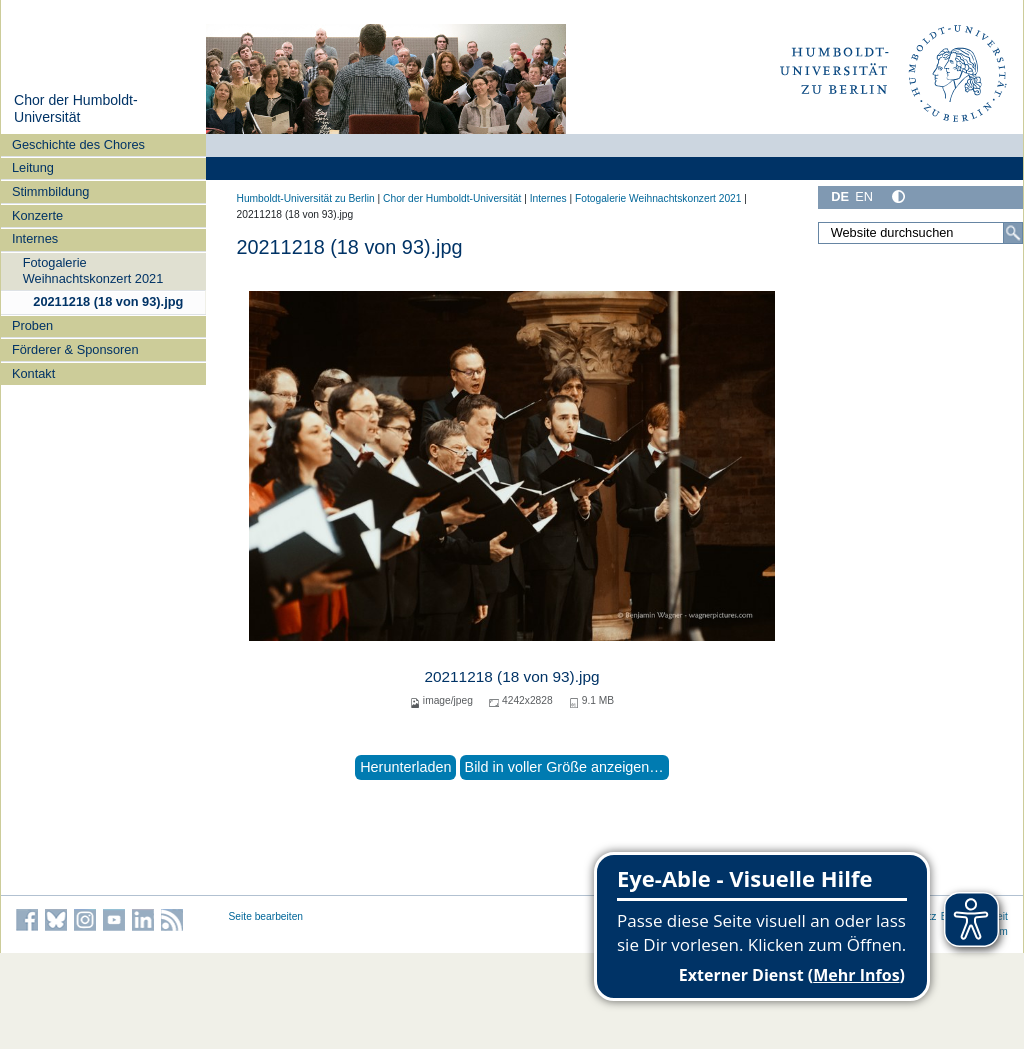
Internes (35, 238)
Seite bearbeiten (266, 916)
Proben (32, 325)
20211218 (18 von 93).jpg (108, 301)
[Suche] (1013, 233)
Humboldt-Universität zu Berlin (306, 198)
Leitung (33, 167)
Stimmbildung (51, 191)
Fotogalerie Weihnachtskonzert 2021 (93, 270)
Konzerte (37, 215)
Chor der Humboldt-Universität (76, 109)
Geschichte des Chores (78, 144)
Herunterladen (405, 767)
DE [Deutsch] (840, 196)
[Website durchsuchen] (920, 233)
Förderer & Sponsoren (75, 349)
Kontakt (33, 373)
